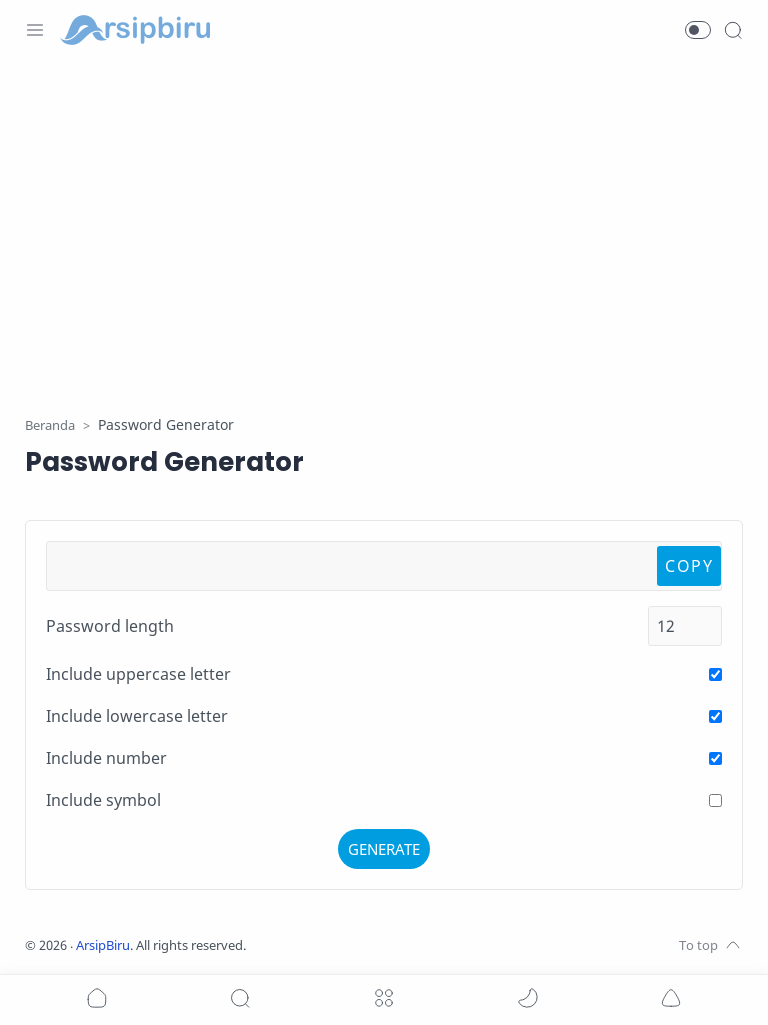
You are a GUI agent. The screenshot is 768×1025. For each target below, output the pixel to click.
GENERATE (384, 849)
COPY (689, 566)
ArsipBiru (103, 945)
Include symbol (103, 800)
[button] (698, 30)
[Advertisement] (384, 225)
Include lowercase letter (137, 716)
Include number (106, 758)
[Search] (733, 30)
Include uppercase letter (138, 674)
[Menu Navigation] (35, 30)
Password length (110, 626)
